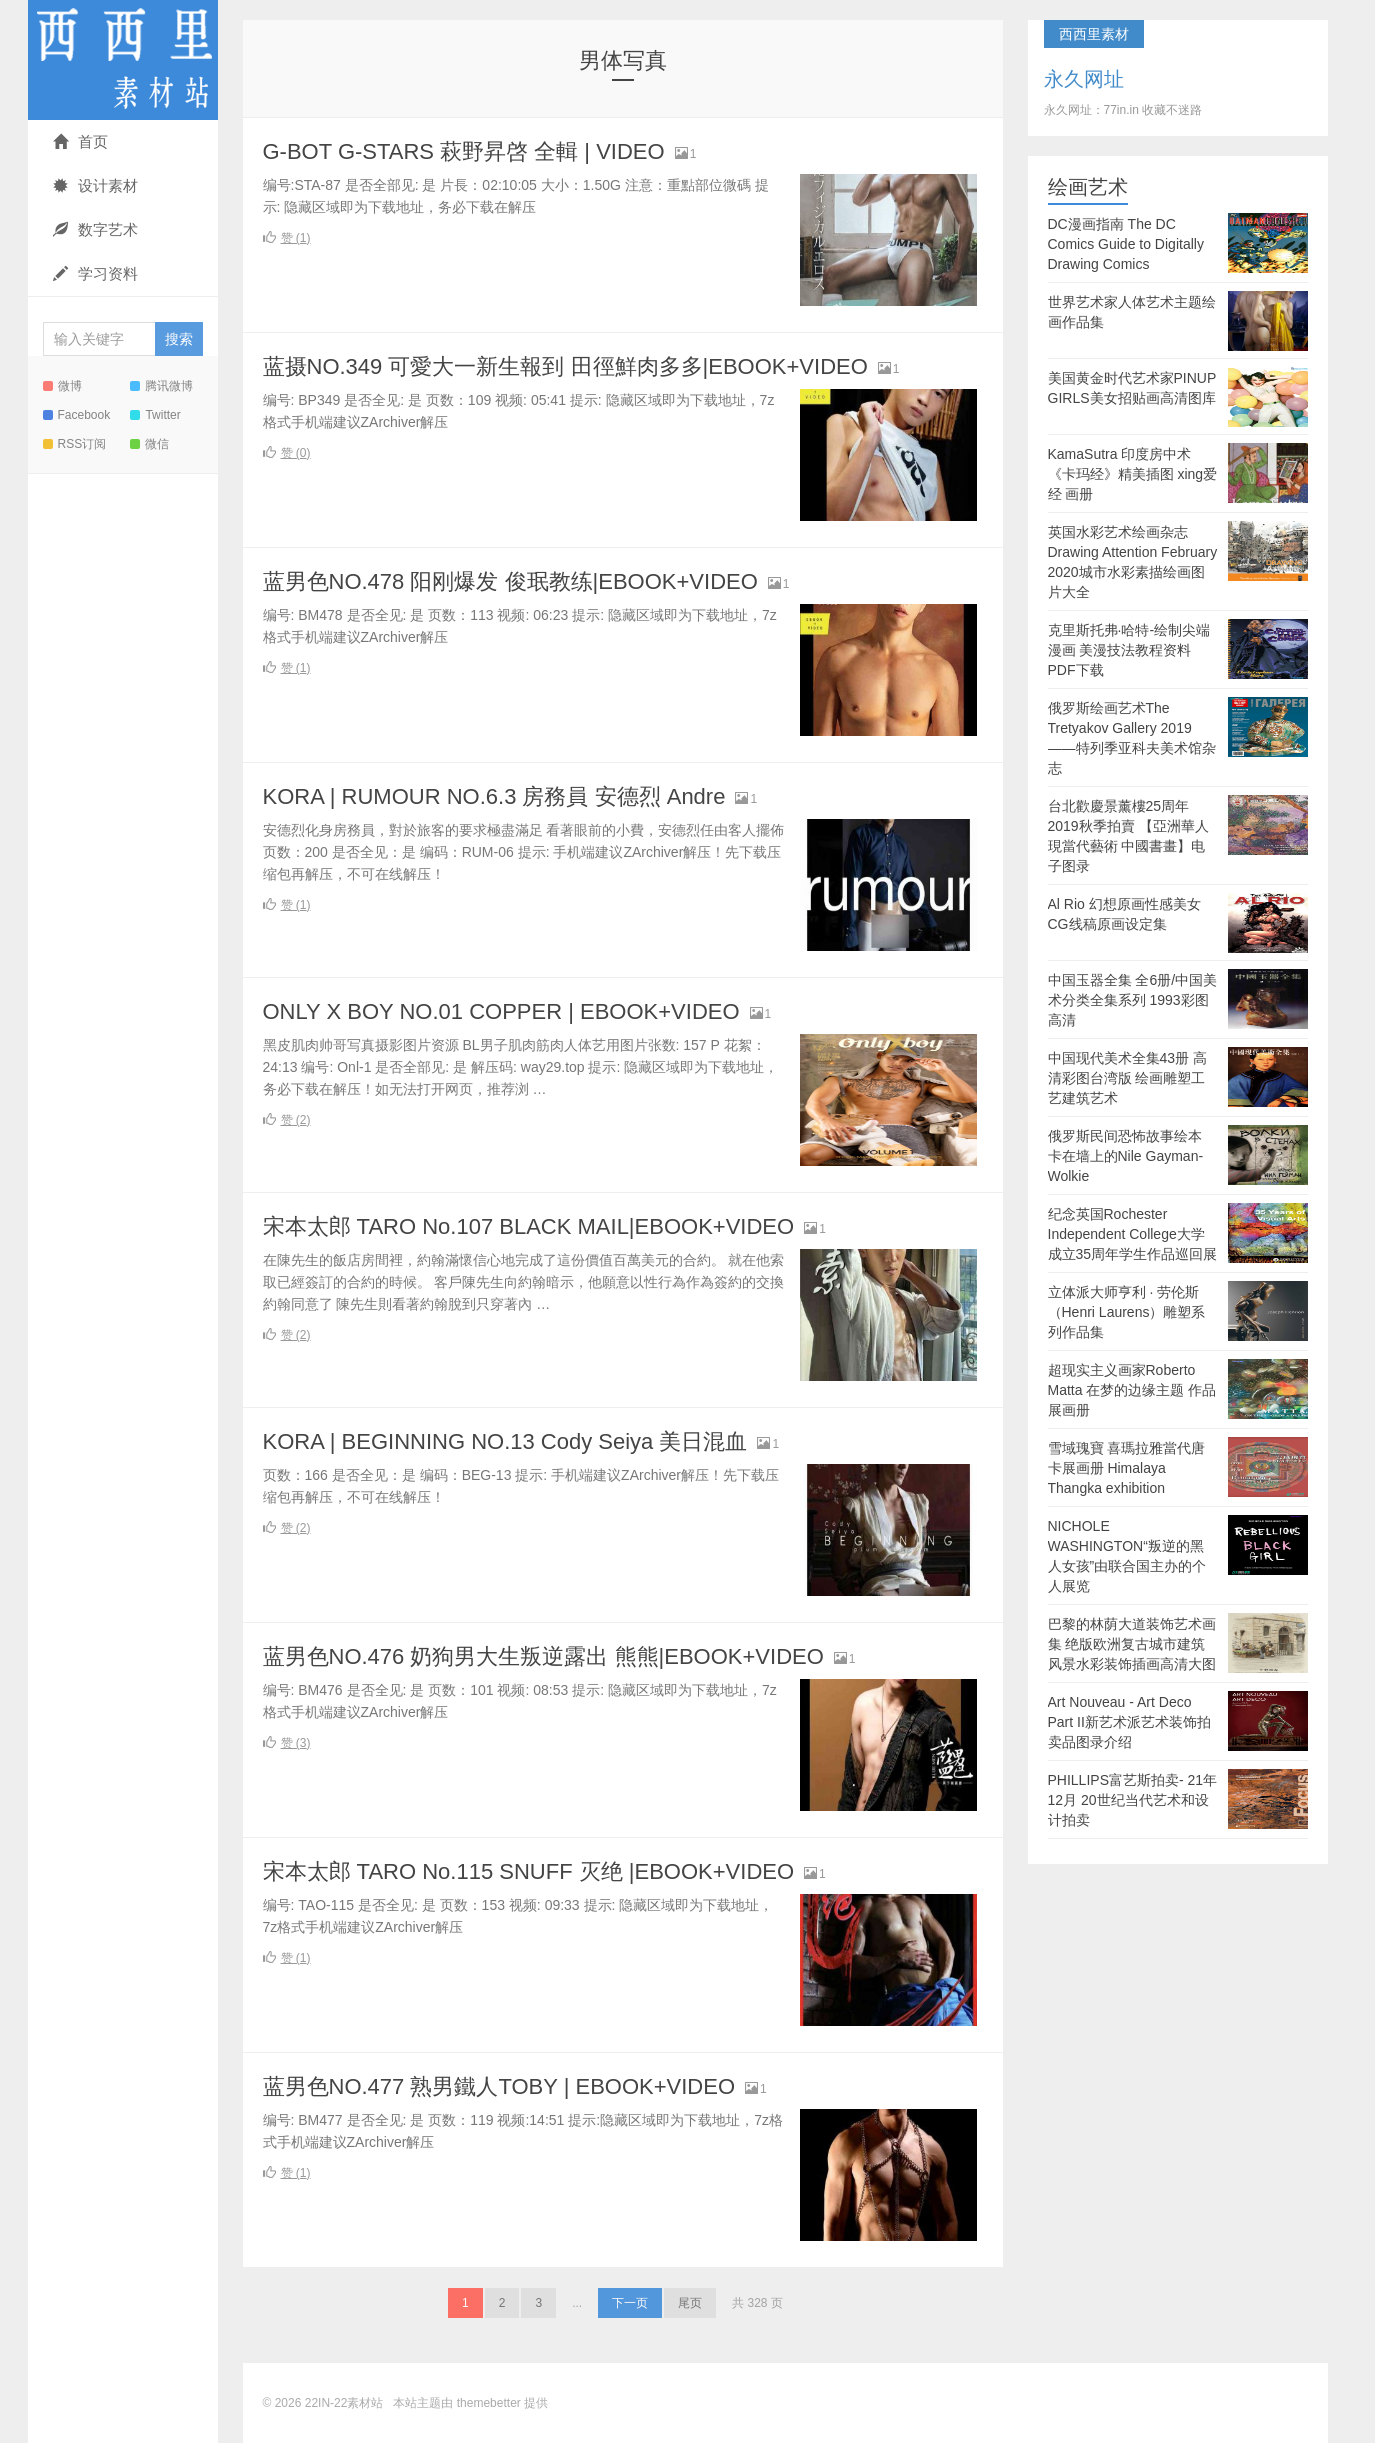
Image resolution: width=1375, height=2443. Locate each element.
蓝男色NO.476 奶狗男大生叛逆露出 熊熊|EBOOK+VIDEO (543, 1656)
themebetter (489, 2403)
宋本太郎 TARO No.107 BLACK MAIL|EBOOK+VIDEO (529, 1226)
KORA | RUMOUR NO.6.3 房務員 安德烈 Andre (494, 796)
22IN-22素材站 (123, 60)
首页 (80, 141)
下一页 (630, 2303)
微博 (62, 386)
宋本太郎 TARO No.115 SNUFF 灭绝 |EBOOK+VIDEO (529, 1871)
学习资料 (95, 273)
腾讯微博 (161, 386)
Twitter (155, 415)
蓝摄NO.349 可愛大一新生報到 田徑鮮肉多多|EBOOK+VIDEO (565, 366)
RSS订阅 (75, 444)
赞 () (287, 238)
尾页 (690, 2303)
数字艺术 (95, 229)
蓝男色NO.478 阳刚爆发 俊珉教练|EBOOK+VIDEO (510, 581)
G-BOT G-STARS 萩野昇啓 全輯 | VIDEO (464, 151)
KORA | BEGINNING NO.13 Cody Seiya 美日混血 (505, 1441)
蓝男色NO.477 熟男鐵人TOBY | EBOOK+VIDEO (499, 2086)
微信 (149, 444)
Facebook (77, 415)
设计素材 (95, 185)
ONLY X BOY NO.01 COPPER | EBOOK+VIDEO (501, 1011)
